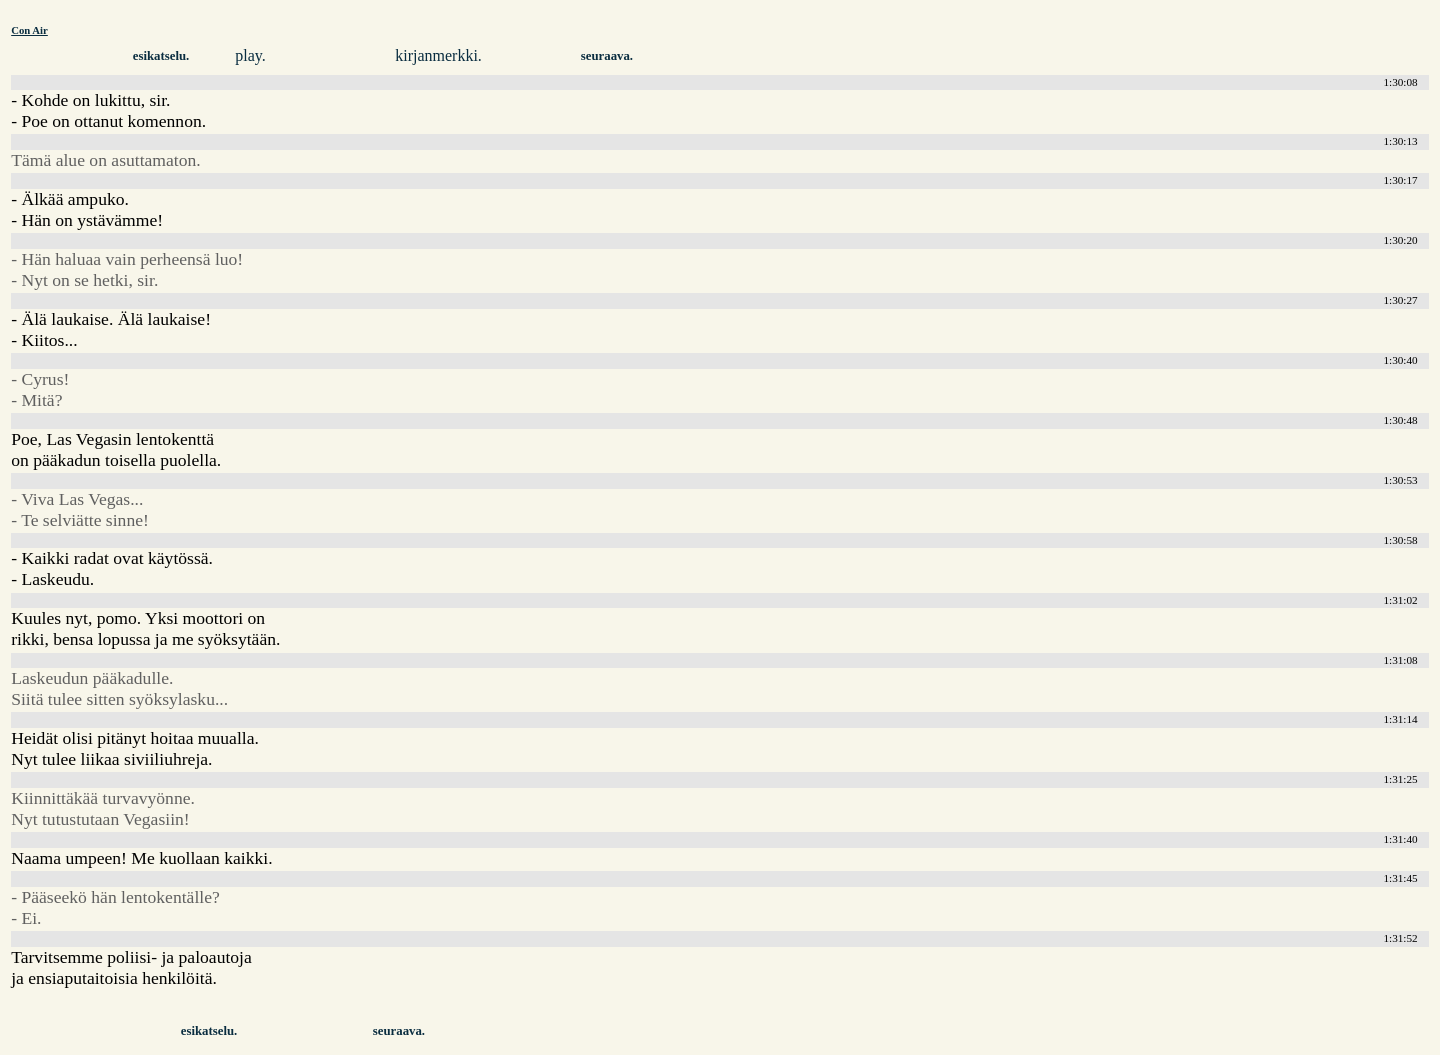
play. (250, 55)
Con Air (29, 30)
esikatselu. (161, 56)
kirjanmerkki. (438, 55)
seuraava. (607, 56)
